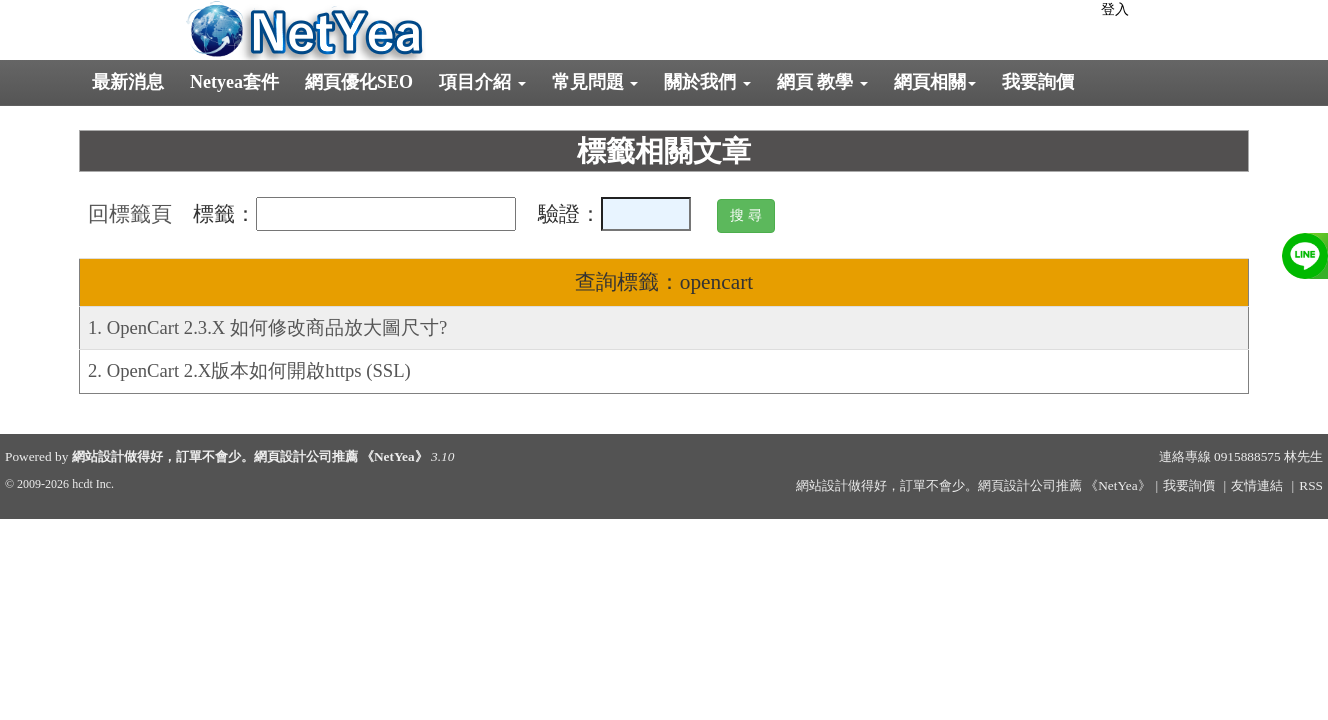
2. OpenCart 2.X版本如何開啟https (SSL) (249, 370)
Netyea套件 (234, 82)
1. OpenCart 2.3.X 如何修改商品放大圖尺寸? (267, 327)
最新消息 (128, 82)
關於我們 (707, 82)
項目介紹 (482, 82)
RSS (1311, 485)
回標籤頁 (130, 214)
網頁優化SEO (359, 82)
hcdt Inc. (93, 484)
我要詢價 (1038, 82)
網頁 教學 (822, 82)
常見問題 (595, 82)
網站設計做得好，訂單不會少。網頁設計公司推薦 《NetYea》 (250, 456)
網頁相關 (935, 82)
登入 (1115, 9)
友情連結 (1257, 485)
